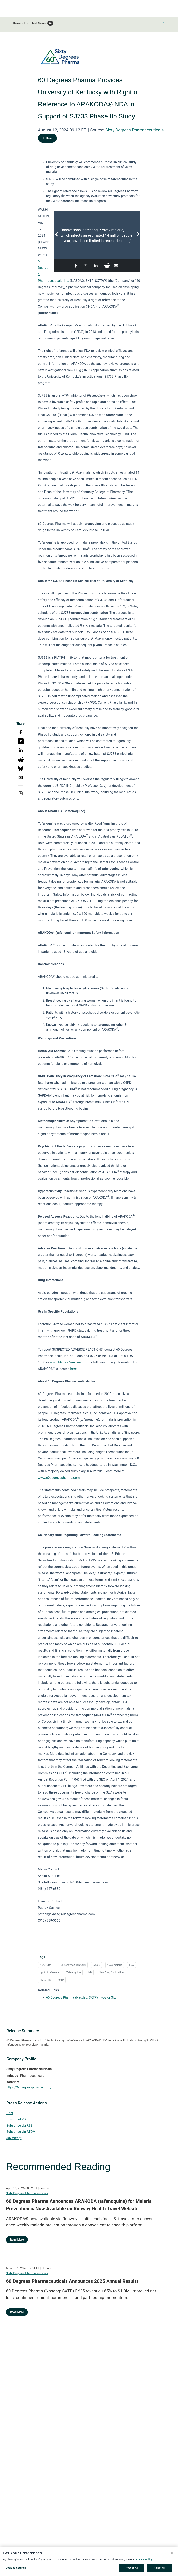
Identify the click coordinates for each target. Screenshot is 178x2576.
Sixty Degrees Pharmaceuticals (134, 130)
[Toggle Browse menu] (163, 23)
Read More (17, 2239)
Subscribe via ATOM (20, 2132)
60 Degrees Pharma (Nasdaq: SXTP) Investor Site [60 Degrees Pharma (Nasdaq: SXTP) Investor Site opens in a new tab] (81, 1997)
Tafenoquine (73, 1972)
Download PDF (17, 2119)
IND (90, 1972)
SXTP (61, 1980)
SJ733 (96, 1964)
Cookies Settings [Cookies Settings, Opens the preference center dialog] (16, 2569)
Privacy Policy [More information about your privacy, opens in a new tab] (144, 2561)
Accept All (132, 2569)
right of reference (50, 1972)
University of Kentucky (73, 1964)
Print (9, 2113)
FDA (131, 1964)
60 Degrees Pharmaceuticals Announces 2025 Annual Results (72, 2281)
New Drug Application (111, 1972)
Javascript (13, 2138)
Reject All (159, 2569)
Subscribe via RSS (19, 2125)
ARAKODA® (47, 1964)
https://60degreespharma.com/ (29, 2087)
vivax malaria (114, 1964)
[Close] (171, 2554)
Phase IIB (45, 1980)
